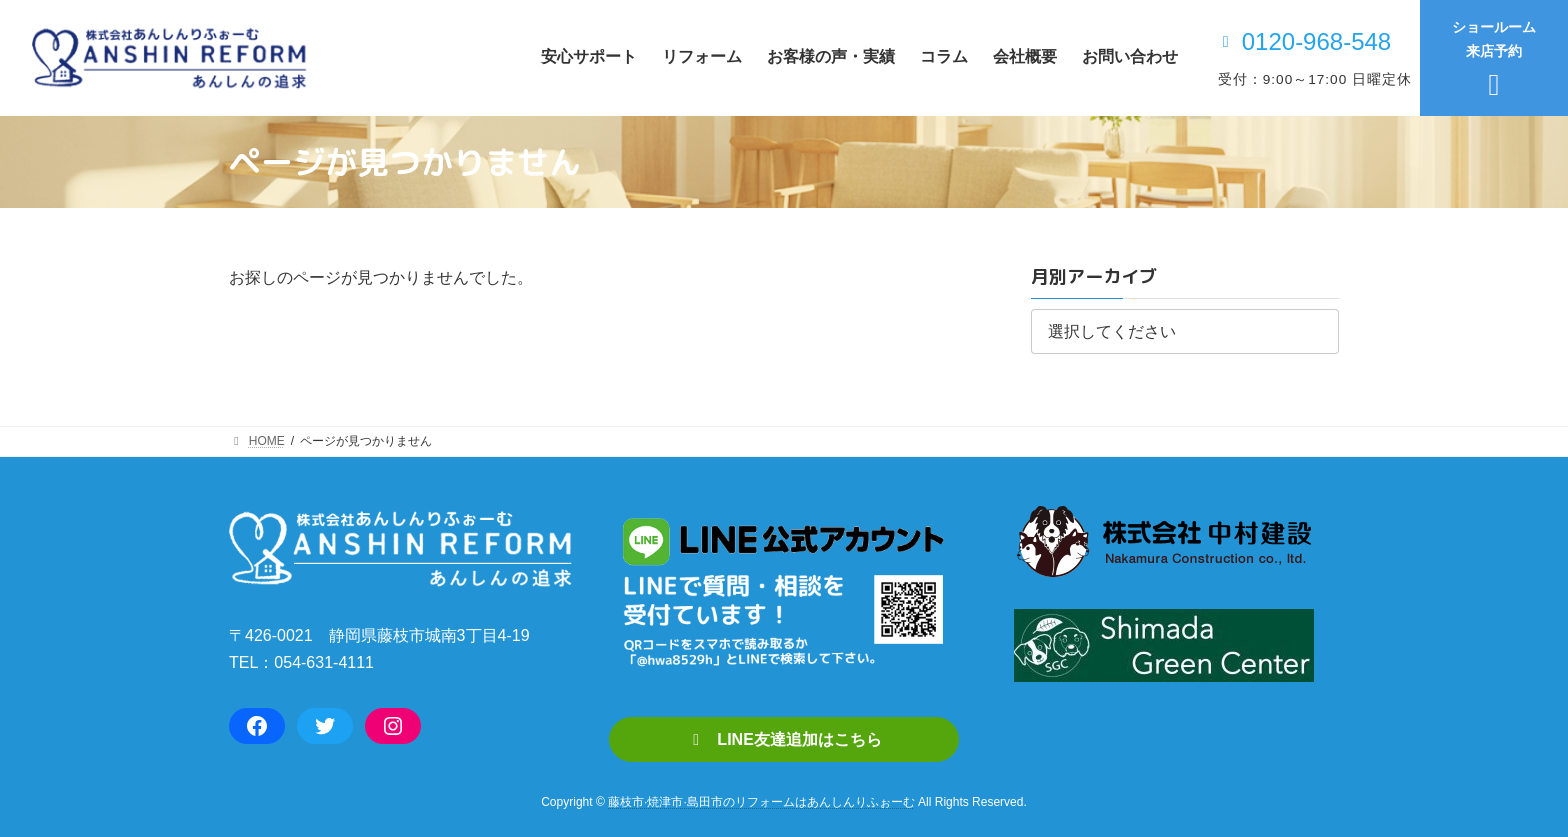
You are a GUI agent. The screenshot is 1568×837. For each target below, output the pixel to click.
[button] (784, 739)
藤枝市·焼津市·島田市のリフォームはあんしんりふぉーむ (761, 803)
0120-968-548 (1316, 41)
